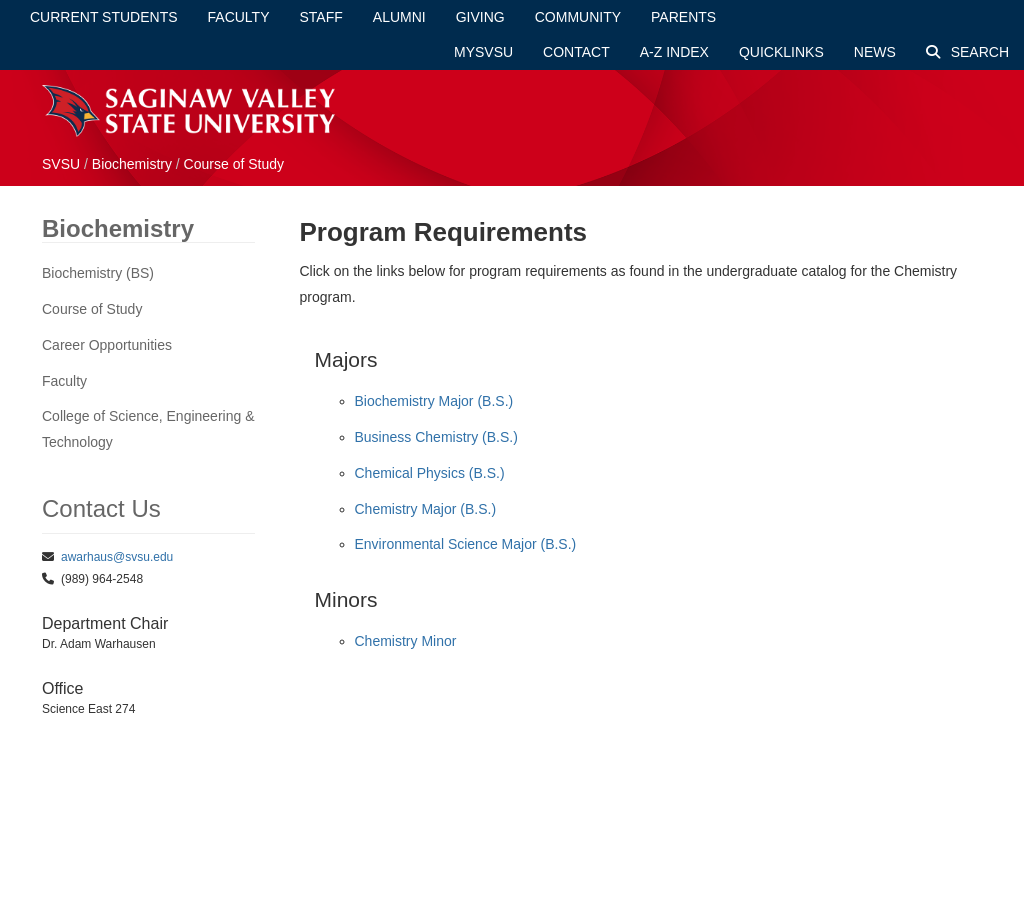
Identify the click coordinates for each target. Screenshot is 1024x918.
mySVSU (483, 52)
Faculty (239, 17)
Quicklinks (781, 52)
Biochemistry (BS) (98, 273)
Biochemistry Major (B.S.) (434, 401)
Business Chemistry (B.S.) (436, 437)
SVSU (61, 164)
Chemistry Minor (406, 641)
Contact (576, 52)
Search (967, 52)
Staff (321, 17)
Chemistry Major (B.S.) (426, 509)
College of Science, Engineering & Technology (148, 429)
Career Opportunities (107, 345)
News (875, 52)
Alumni (399, 17)
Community (578, 17)
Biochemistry (132, 164)
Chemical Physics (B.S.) (430, 473)
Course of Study (234, 164)
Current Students (104, 17)
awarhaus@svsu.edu (117, 557)
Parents (683, 17)
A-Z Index (674, 52)
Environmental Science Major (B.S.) (466, 544)
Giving (480, 17)
